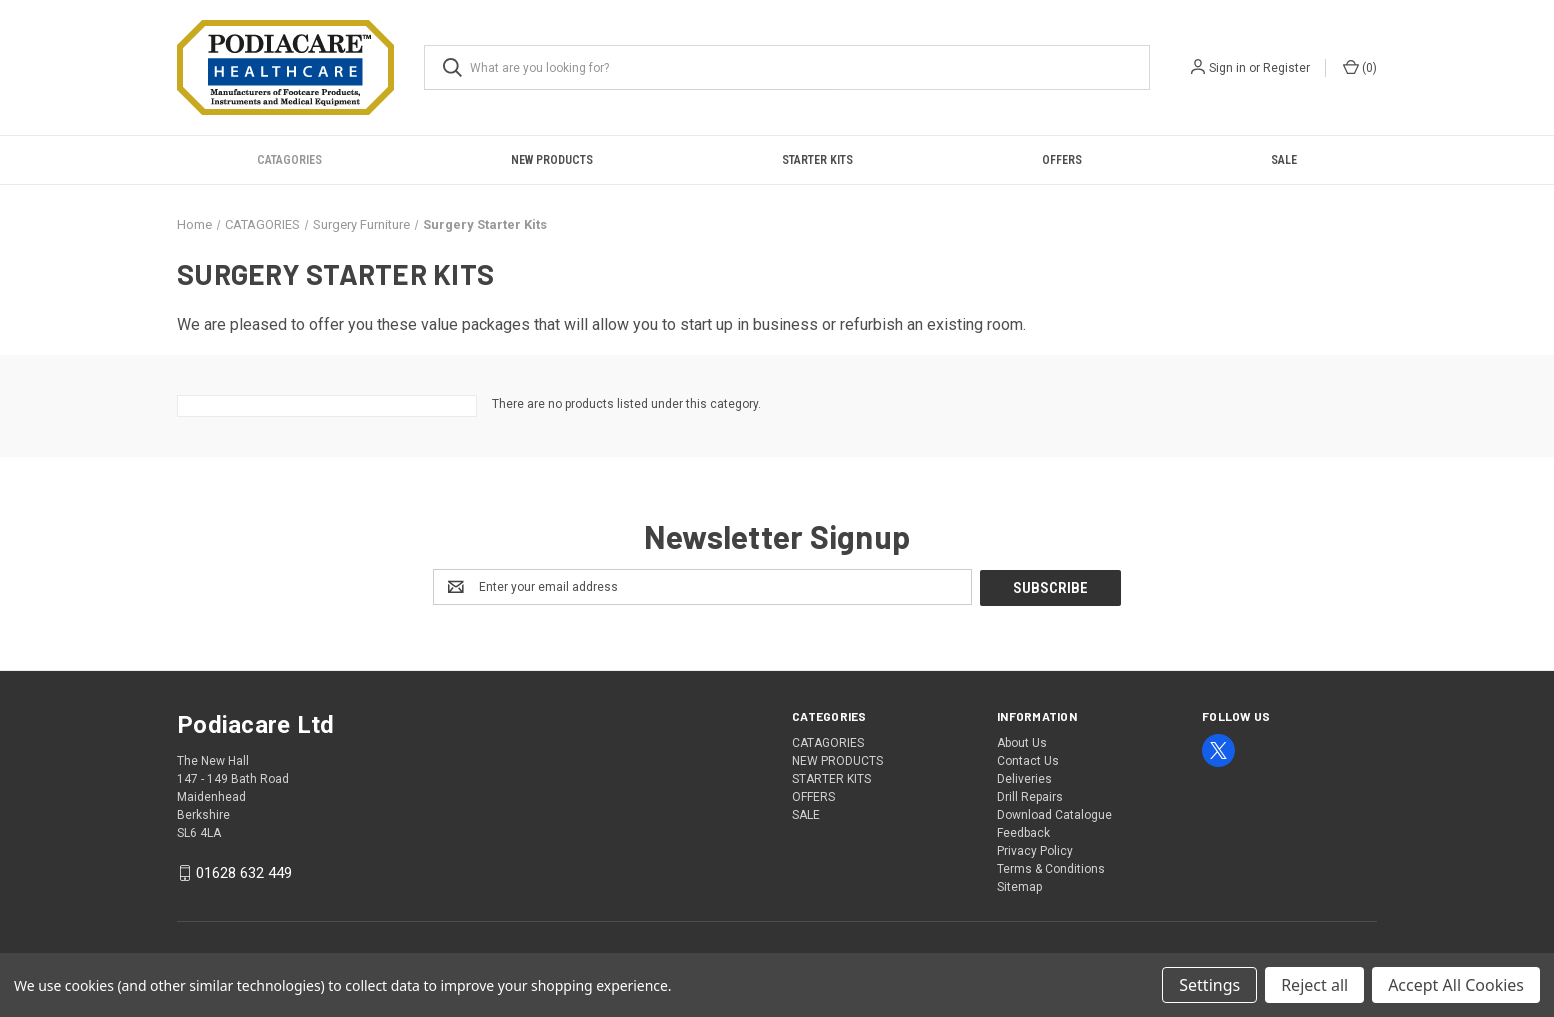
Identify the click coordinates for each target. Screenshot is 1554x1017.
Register (1286, 68)
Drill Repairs (1030, 796)
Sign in (1227, 68)
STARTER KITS (817, 160)
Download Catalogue (1054, 814)
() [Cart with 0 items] (1360, 67)
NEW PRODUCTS (552, 160)
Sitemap (1019, 886)
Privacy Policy (1035, 850)
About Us (1022, 742)
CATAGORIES (289, 160)
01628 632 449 (244, 872)
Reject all (1314, 985)
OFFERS (1062, 160)
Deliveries (1024, 778)
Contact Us (1028, 760)
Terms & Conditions (1051, 868)
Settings (1209, 985)
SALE (1284, 160)
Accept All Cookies (1456, 985)
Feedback (1023, 832)
